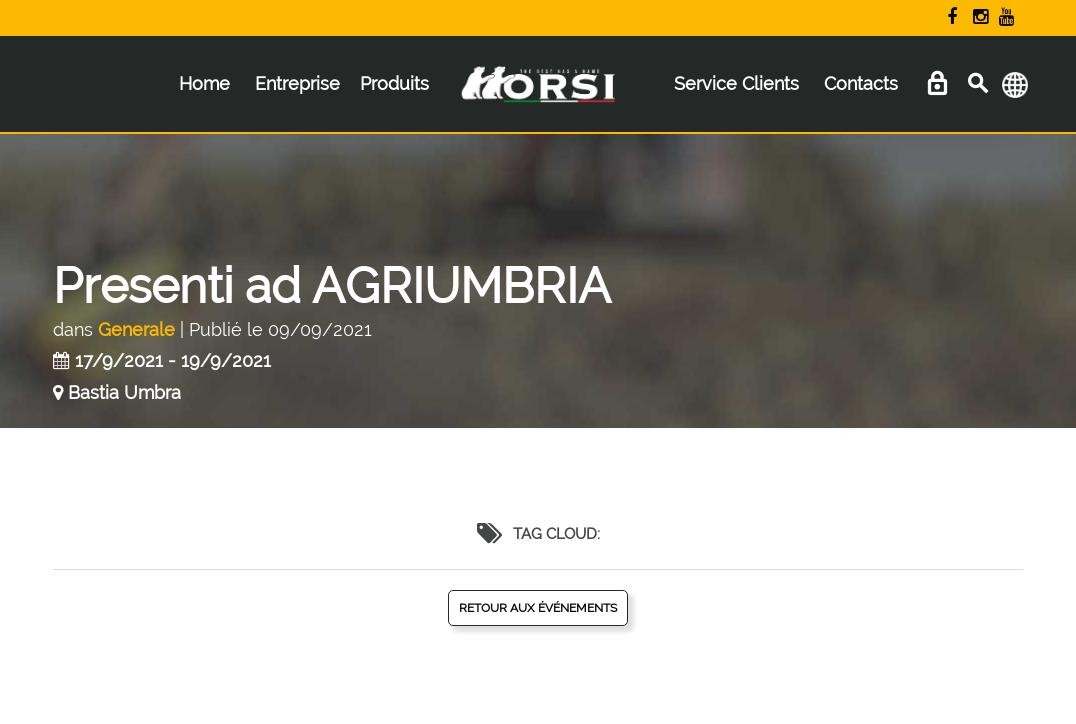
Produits (394, 83)
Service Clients (736, 83)
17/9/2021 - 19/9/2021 (173, 360)
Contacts (861, 83)
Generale (136, 329)
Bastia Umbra (124, 392)
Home (204, 83)
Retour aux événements (538, 608)
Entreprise (297, 83)
